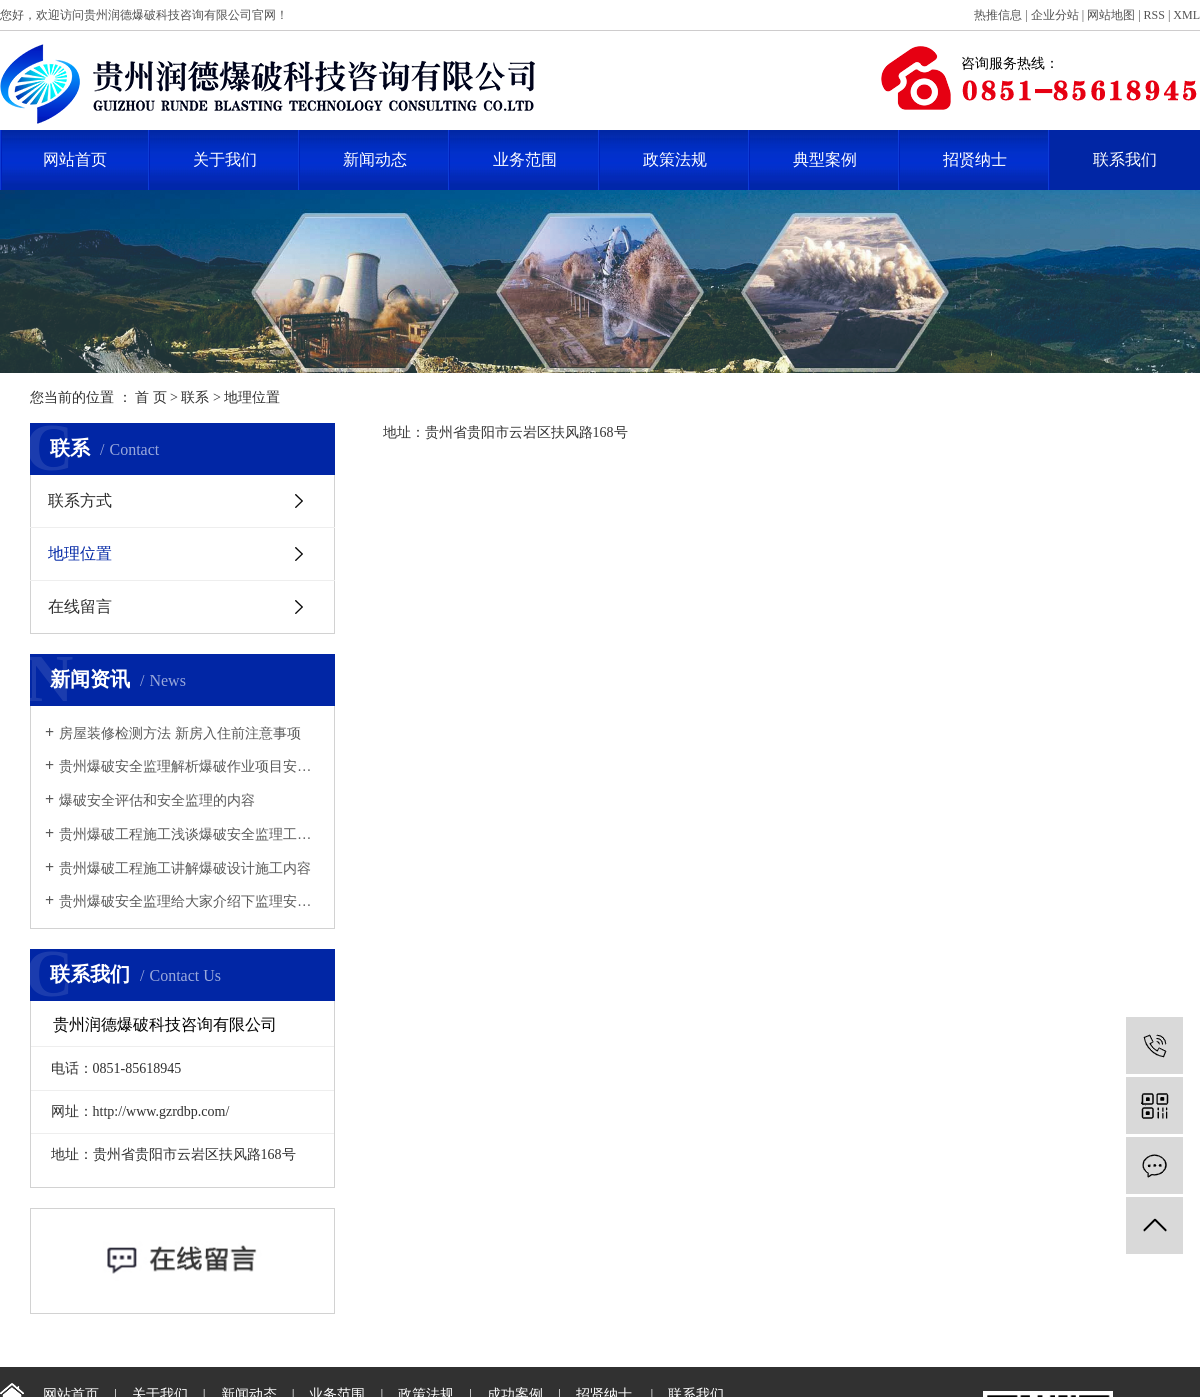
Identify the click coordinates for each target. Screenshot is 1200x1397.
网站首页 (75, 159)
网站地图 (1111, 15)
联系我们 (1125, 159)
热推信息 (998, 15)
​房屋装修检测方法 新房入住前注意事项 (180, 733)
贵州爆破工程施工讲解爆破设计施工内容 (185, 868)
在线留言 (80, 606)
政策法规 (675, 159)
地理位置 (80, 553)
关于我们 (225, 159)
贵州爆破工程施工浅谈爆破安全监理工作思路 (189, 834)
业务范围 (525, 159)
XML (1186, 15)
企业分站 (1055, 15)
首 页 (151, 397)
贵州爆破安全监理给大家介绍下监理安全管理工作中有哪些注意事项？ (189, 901)
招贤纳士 (975, 159)
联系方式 (80, 500)
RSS (1154, 15)
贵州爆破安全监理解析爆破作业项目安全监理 (189, 766)
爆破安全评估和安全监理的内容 (157, 800)
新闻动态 (375, 159)
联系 (195, 397)
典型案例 (825, 159)
